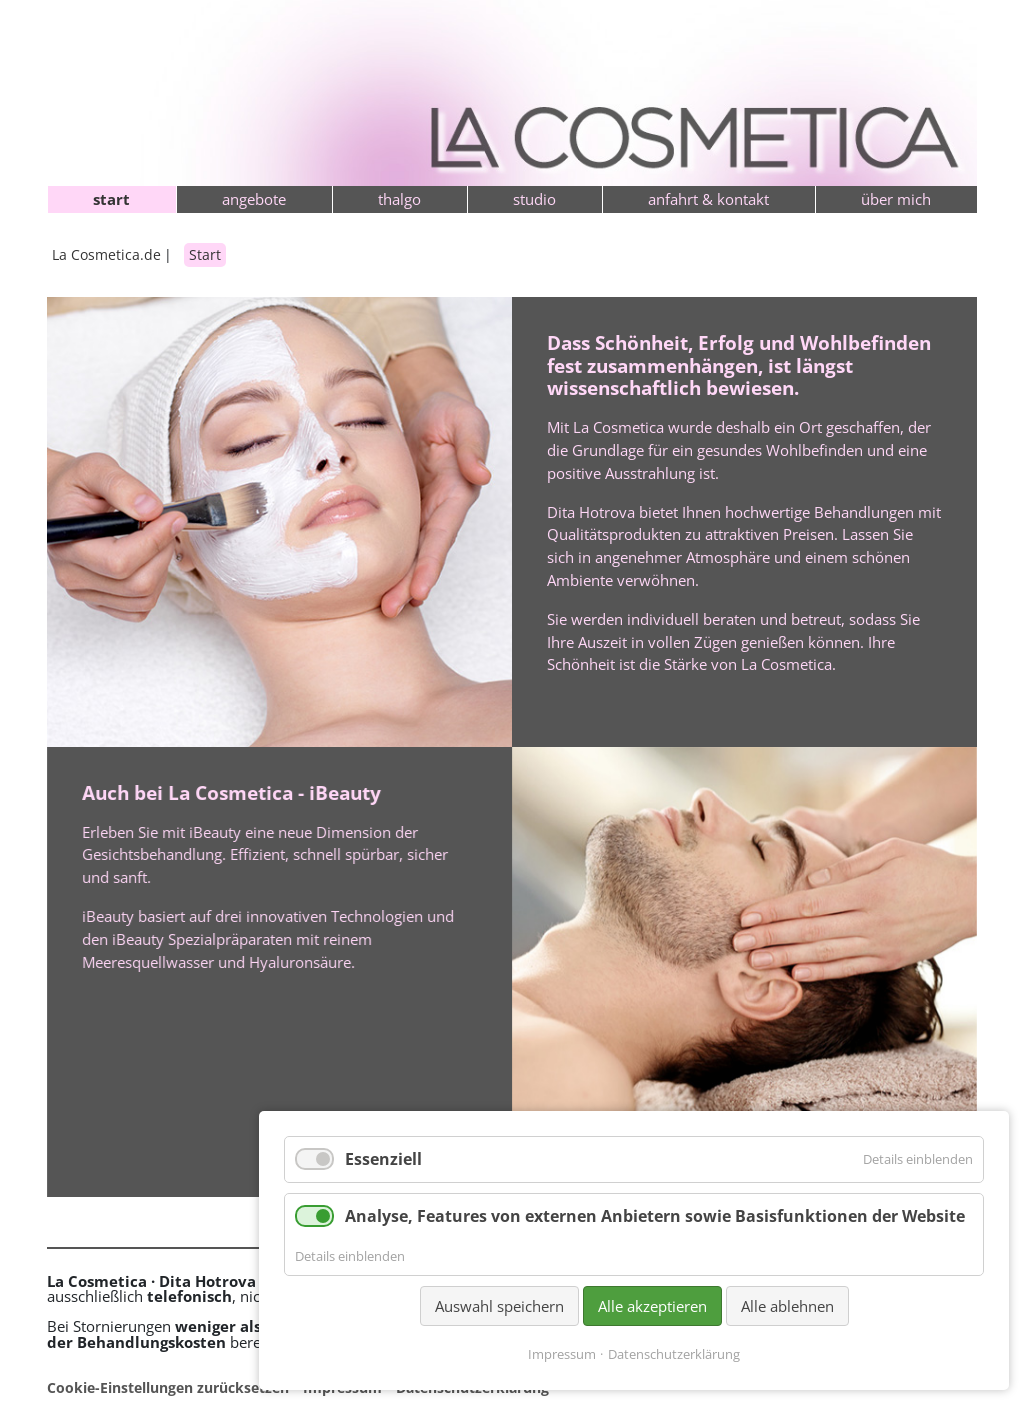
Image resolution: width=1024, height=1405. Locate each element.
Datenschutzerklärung (674, 1354)
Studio (534, 199)
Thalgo (399, 199)
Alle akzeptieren (652, 1306)
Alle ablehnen (787, 1306)
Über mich (896, 199)
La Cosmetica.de (106, 255)
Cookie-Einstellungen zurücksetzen (168, 1387)
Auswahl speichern (499, 1306)
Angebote (254, 199)
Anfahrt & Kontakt (708, 199)
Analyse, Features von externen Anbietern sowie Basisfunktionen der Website (655, 1216)
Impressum (562, 1354)
